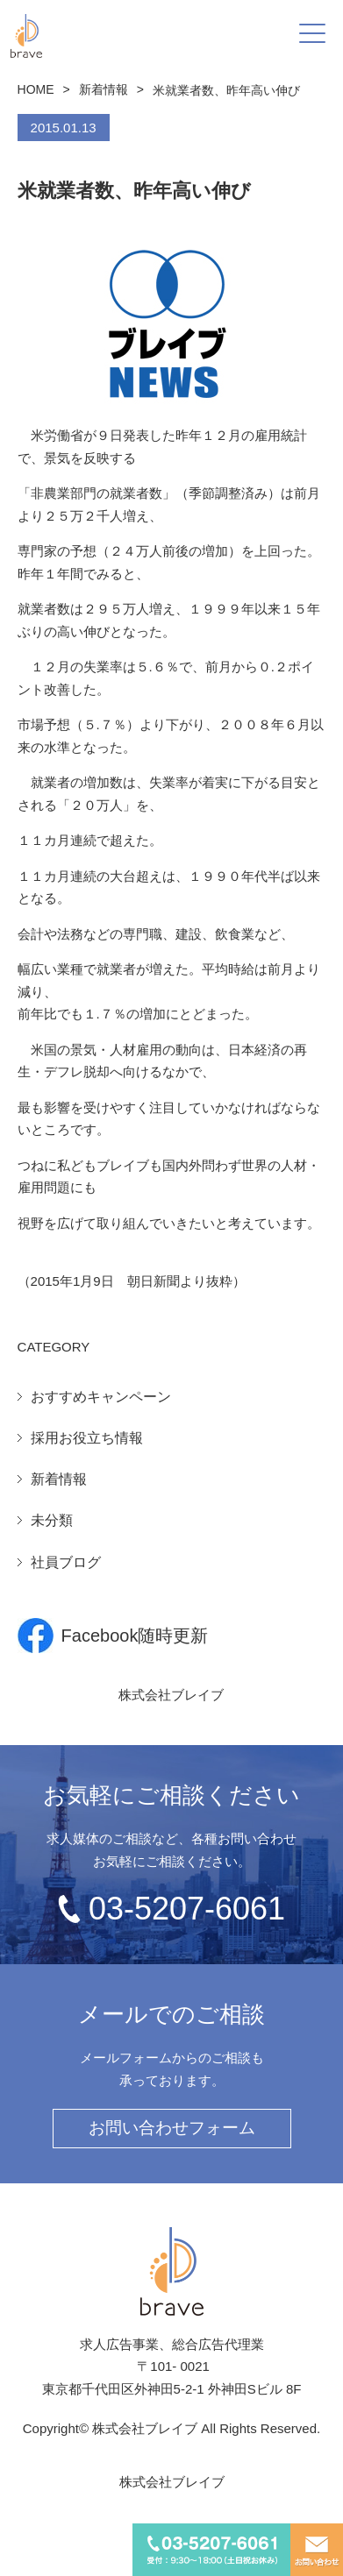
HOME (36, 89)
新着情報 (103, 89)
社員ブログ (66, 1562)
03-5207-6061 (187, 1909)
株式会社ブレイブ (171, 1694)
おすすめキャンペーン (101, 1396)
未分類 (52, 1520)
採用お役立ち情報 (87, 1437)
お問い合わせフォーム (172, 2127)
